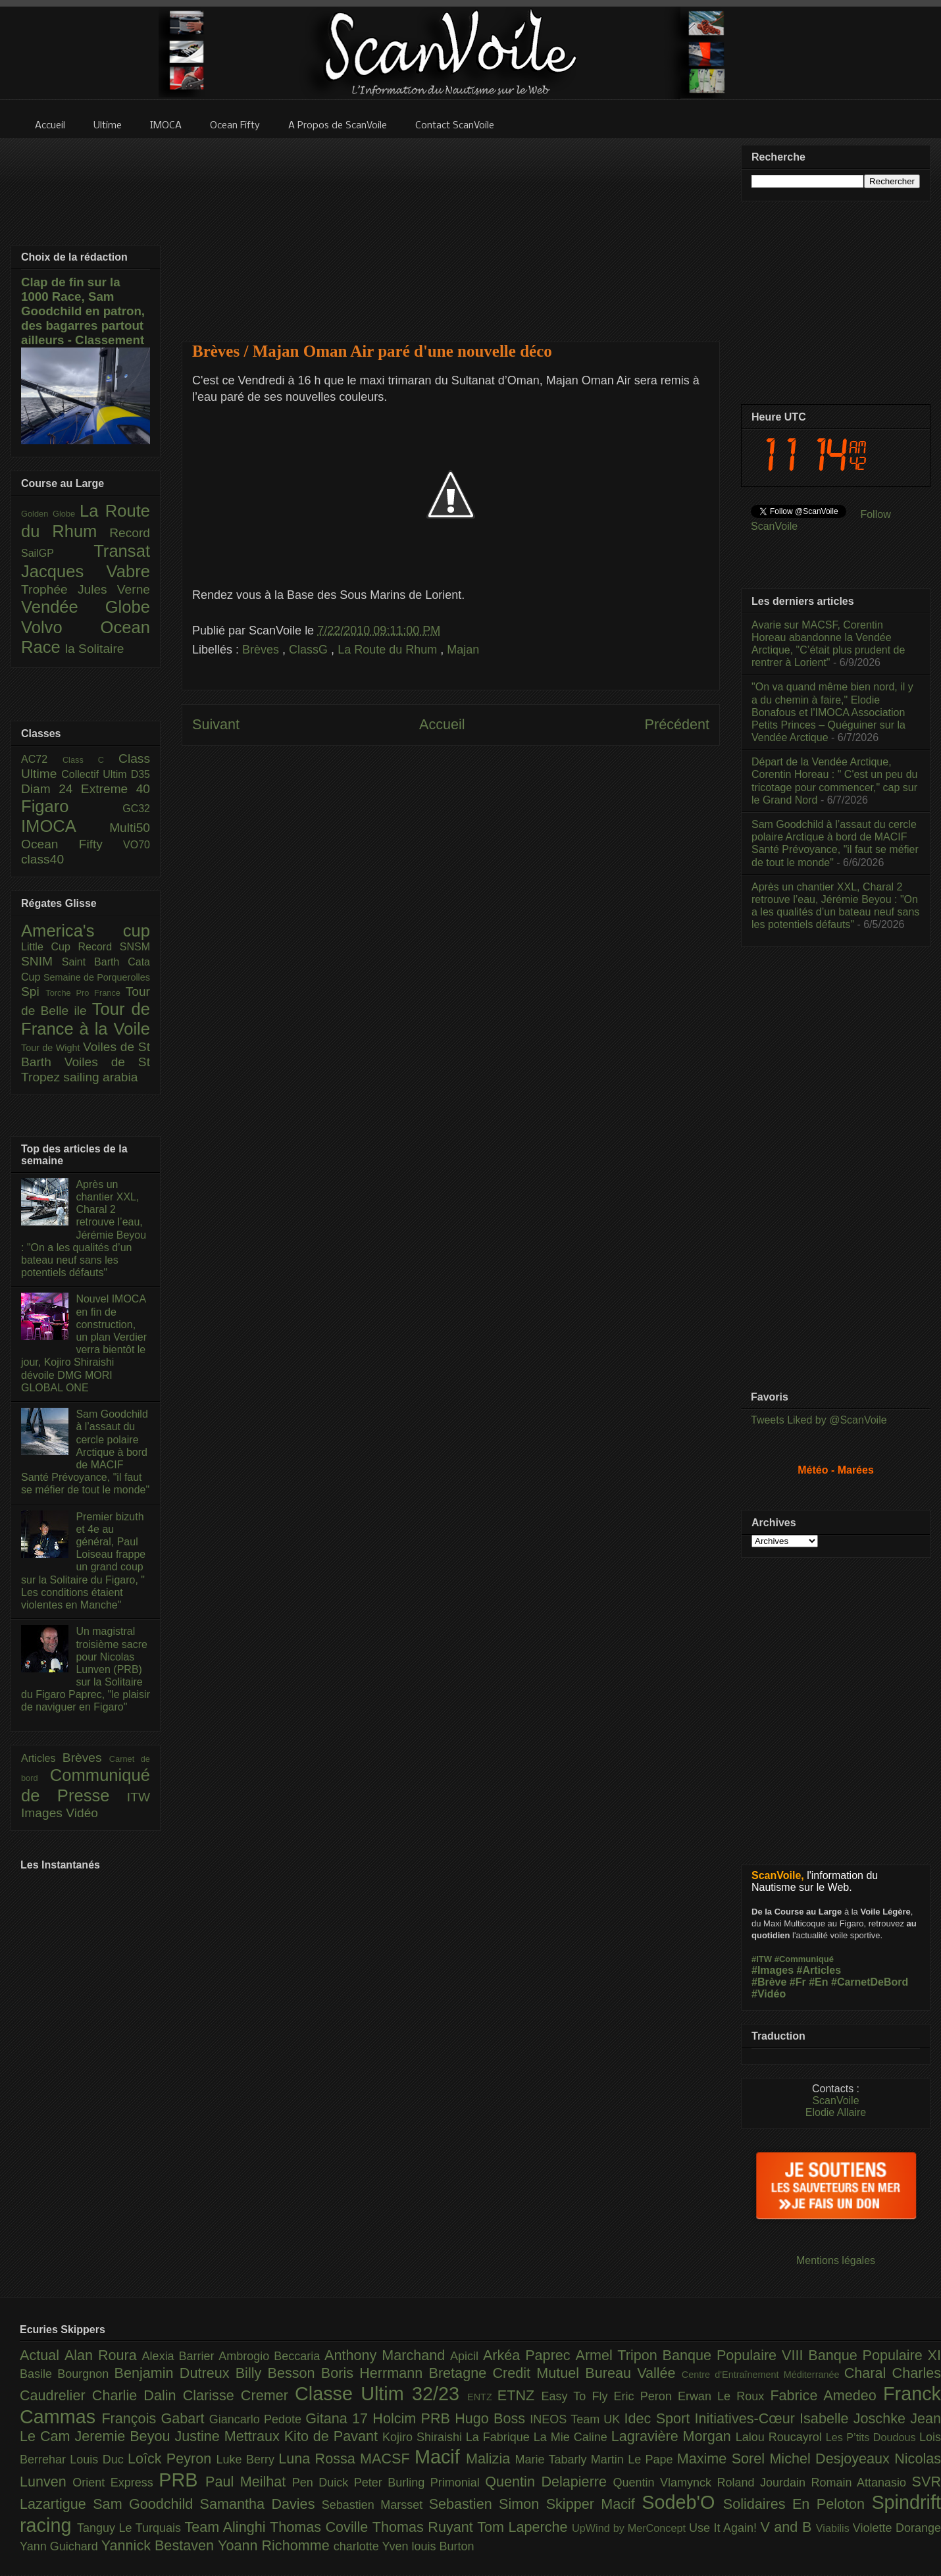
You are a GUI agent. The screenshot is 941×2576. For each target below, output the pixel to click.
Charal (868, 2373)
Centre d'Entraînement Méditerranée (763, 2374)
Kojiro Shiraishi (424, 2437)
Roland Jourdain (764, 2482)
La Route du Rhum (389, 649)
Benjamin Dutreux (175, 2373)
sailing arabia (100, 1077)
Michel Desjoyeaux (831, 2458)
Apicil (466, 2356)
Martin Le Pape (634, 2459)
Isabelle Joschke (855, 2418)
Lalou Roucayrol (781, 2437)
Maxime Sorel (723, 2458)
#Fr (798, 1982)
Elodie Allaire (836, 2112)
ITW (138, 1797)
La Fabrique (500, 2437)
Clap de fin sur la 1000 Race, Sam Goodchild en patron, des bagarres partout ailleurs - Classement (83, 311)
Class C (90, 760)
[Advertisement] (451, 231)
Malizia (490, 2458)
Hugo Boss (492, 2418)
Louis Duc (99, 2459)
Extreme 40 (115, 789)
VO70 (136, 844)
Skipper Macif (594, 2504)
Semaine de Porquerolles (96, 977)
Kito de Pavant (333, 2436)
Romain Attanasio (861, 2482)
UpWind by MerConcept (630, 2528)
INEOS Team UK (577, 2419)
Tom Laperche (524, 2527)
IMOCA (65, 826)
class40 (42, 859)
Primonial (458, 2482)
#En (818, 1982)
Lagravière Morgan (673, 2436)
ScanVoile (835, 2100)
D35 (140, 774)
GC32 (136, 808)
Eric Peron (646, 2396)
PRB (182, 2479)
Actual (42, 2355)
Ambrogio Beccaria (271, 2356)
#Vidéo (768, 1993)
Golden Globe (50, 514)
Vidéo (82, 1813)
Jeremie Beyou (124, 2436)
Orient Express (115, 2482)
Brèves (262, 649)
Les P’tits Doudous (872, 2437)
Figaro (71, 806)
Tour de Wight (52, 1048)
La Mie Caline (572, 2437)
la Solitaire (94, 649)
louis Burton (442, 2546)
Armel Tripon (618, 2355)
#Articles (819, 1970)
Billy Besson (278, 2373)
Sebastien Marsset (375, 2505)
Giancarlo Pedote (257, 2419)
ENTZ (482, 2397)
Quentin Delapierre (549, 2481)
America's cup (85, 930)
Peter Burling (392, 2482)
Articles (42, 1758)
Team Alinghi (227, 2527)
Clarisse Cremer (239, 2395)
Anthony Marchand (387, 2355)
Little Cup (49, 946)
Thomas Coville (321, 2527)
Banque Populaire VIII (736, 2355)
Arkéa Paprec (529, 2355)
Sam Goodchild (146, 2504)
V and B (787, 2527)
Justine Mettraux (229, 2436)
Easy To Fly (577, 2396)
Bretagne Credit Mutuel (507, 2373)
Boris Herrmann (375, 2373)
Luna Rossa (319, 2458)
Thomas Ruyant (424, 2527)
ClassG (310, 649)
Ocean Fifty (72, 844)
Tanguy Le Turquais (131, 2528)
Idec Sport (659, 2418)
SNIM (41, 961)
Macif (440, 2456)
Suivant (216, 724)
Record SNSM (114, 946)
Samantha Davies (261, 2504)
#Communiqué (804, 1959)
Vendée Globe (85, 607)
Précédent (677, 724)
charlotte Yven (373, 2546)
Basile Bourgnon (67, 2374)
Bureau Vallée (633, 2373)
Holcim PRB (413, 2418)
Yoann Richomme (276, 2545)
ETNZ (519, 2395)
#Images (772, 1970)
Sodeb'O (682, 2502)
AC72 (42, 759)
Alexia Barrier (180, 2356)
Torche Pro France (85, 993)
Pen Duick (323, 2482)
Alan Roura (103, 2355)
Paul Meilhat (248, 2481)
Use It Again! (725, 2528)
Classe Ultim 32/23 (381, 2393)
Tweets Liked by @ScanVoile (819, 1420)
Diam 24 (51, 789)
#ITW (761, 1959)
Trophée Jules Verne (85, 589)
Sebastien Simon (487, 2504)
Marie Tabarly (553, 2459)
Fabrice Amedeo (826, 2395)
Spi (33, 991)
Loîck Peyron (172, 2458)
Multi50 (129, 828)
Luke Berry (247, 2459)
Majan (463, 649)
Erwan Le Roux (724, 2396)
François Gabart (155, 2418)
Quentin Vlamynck (665, 2482)
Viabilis (834, 2528)
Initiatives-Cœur (747, 2418)
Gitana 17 (338, 2418)
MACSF (387, 2458)
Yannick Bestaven (159, 2545)
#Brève (768, 1982)
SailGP (57, 553)
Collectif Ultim (95, 774)
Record (129, 533)
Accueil (442, 724)
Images (43, 1813)
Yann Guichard (60, 2546)
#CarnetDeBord (869, 1982)
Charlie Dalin (137, 2395)
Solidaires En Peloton (797, 2504)
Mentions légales (835, 2260)
